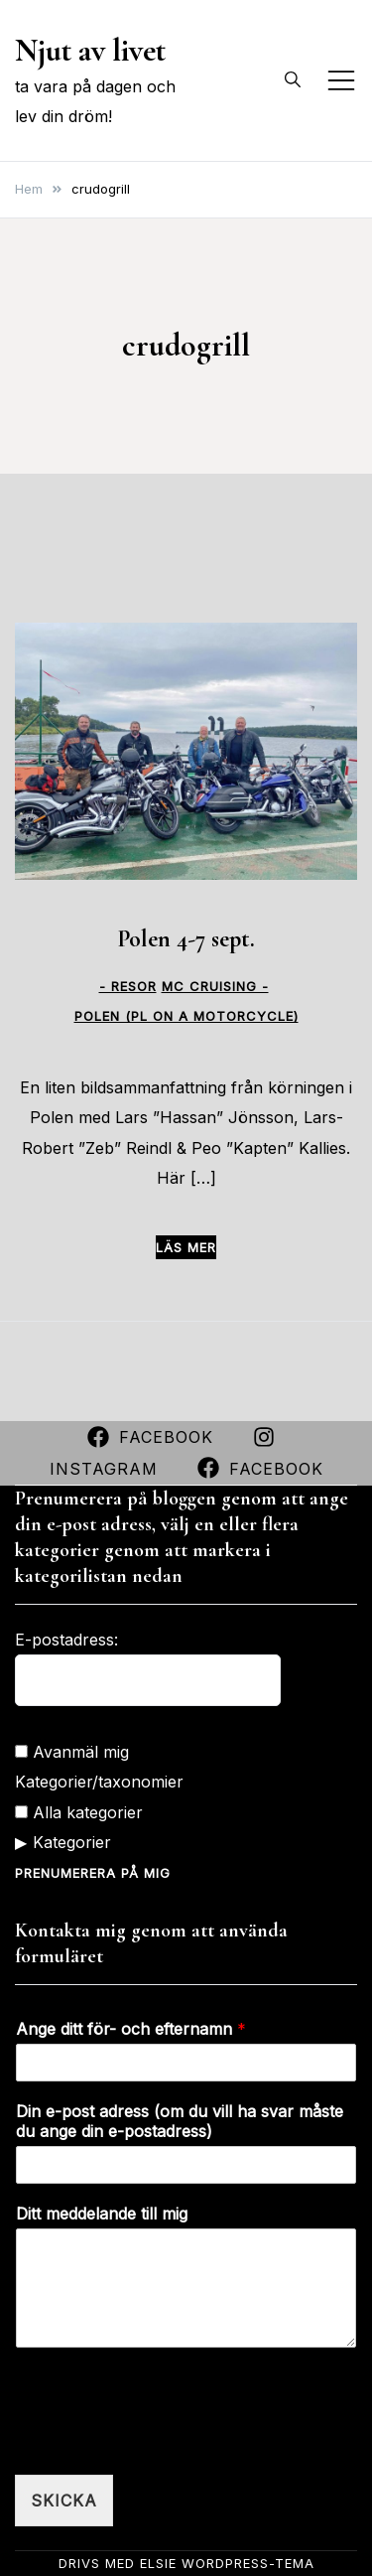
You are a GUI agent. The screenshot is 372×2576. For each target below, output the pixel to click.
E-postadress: (66, 1639)
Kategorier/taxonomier (99, 1781)
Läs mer (186, 1247)
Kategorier (72, 1842)
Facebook (150, 1437)
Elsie (158, 2563)
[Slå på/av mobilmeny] (341, 80)
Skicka (64, 2500)
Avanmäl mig (72, 1752)
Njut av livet (90, 50)
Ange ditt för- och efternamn (131, 2029)
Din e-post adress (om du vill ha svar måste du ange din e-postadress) (179, 2121)
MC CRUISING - (215, 986)
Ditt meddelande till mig (101, 2213)
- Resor (128, 986)
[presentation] (165, 2441)
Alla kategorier (79, 1812)
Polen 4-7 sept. (186, 939)
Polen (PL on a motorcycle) (186, 1016)
